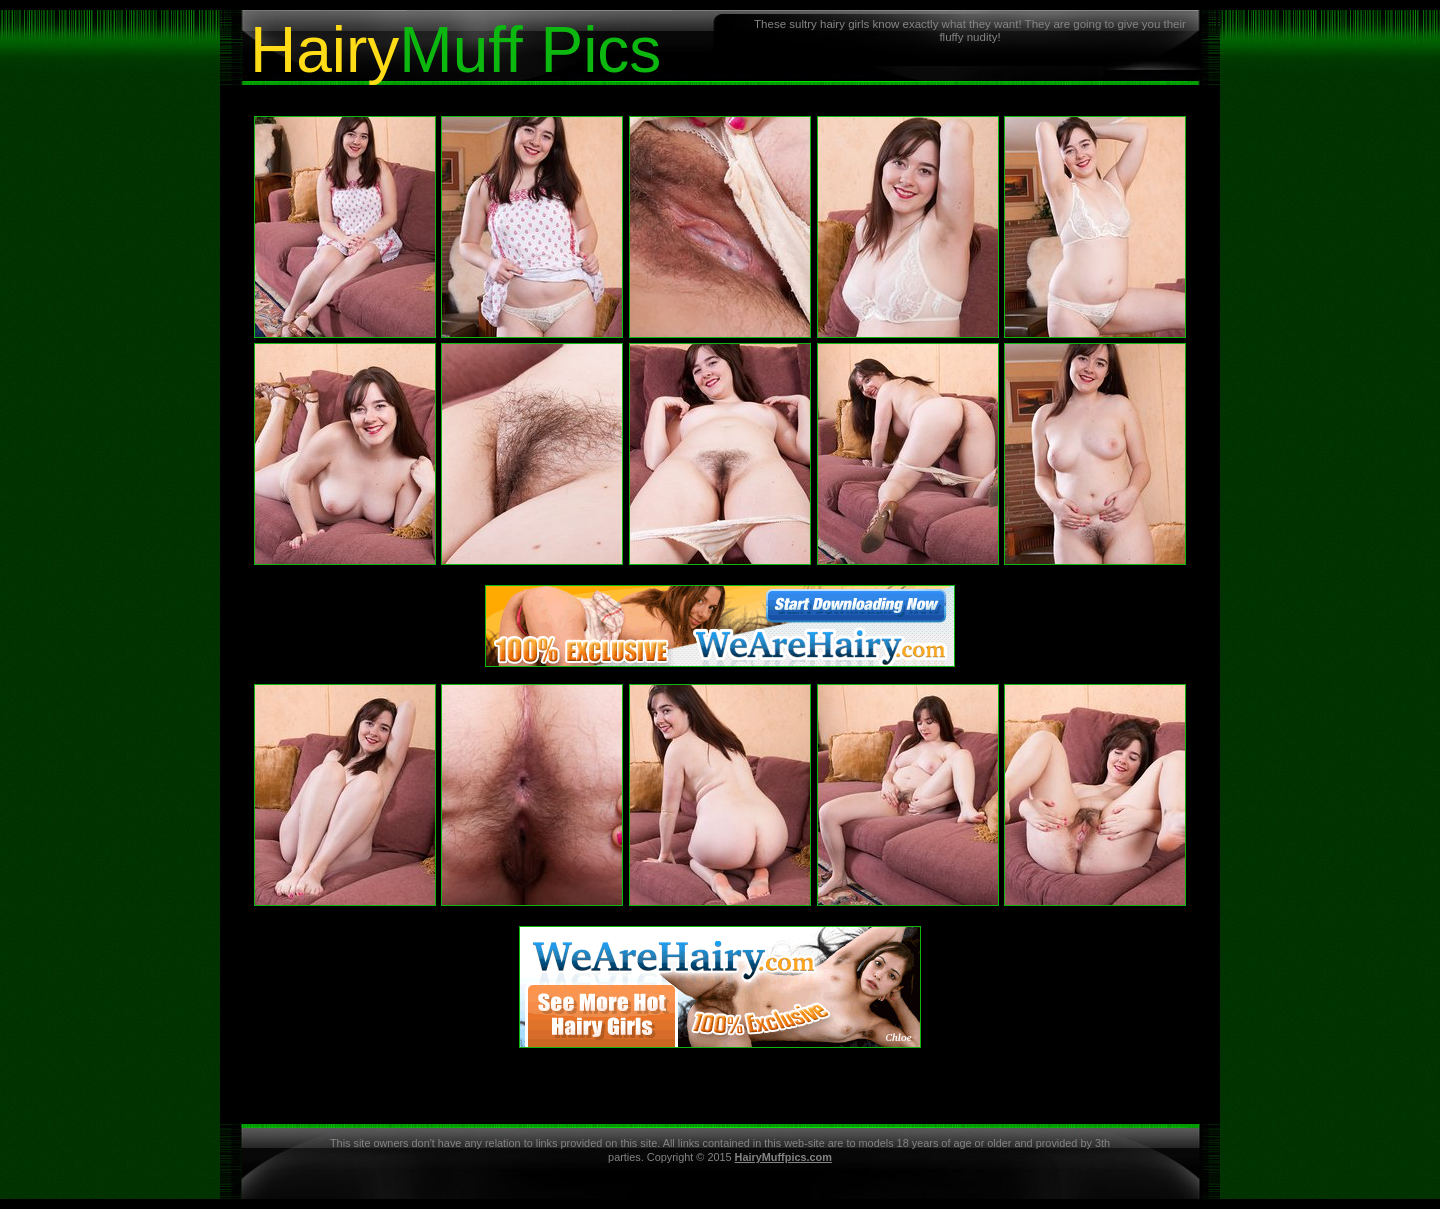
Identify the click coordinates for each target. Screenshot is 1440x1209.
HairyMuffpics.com (783, 1157)
